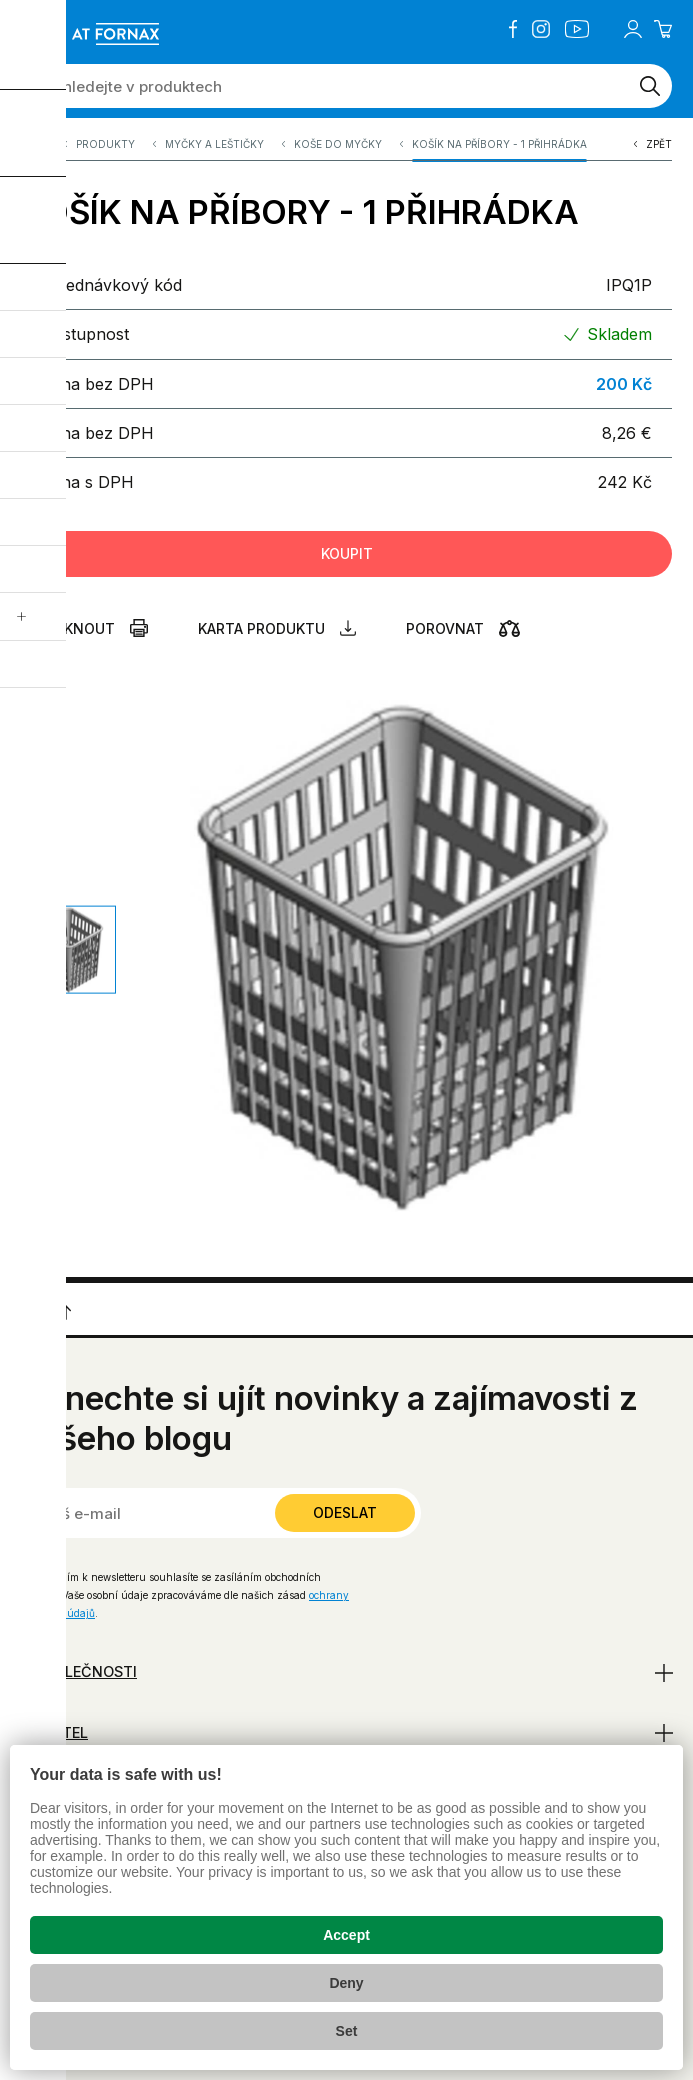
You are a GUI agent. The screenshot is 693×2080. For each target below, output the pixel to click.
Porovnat (445, 628)
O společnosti (79, 1671)
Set (347, 2031)
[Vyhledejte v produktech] (324, 86)
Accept (346, 1935)
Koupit (347, 553)
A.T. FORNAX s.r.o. (33, 149)
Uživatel (54, 1732)
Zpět (659, 149)
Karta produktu (261, 628)
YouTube (577, 29)
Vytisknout (68, 628)
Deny (346, 1983)
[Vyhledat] (650, 86)
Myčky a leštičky (214, 149)
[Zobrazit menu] (29, 33)
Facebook (513, 29)
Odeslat (345, 1512)
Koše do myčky (338, 149)
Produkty (105, 149)
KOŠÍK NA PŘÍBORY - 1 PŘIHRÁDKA (499, 149)
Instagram (541, 29)
